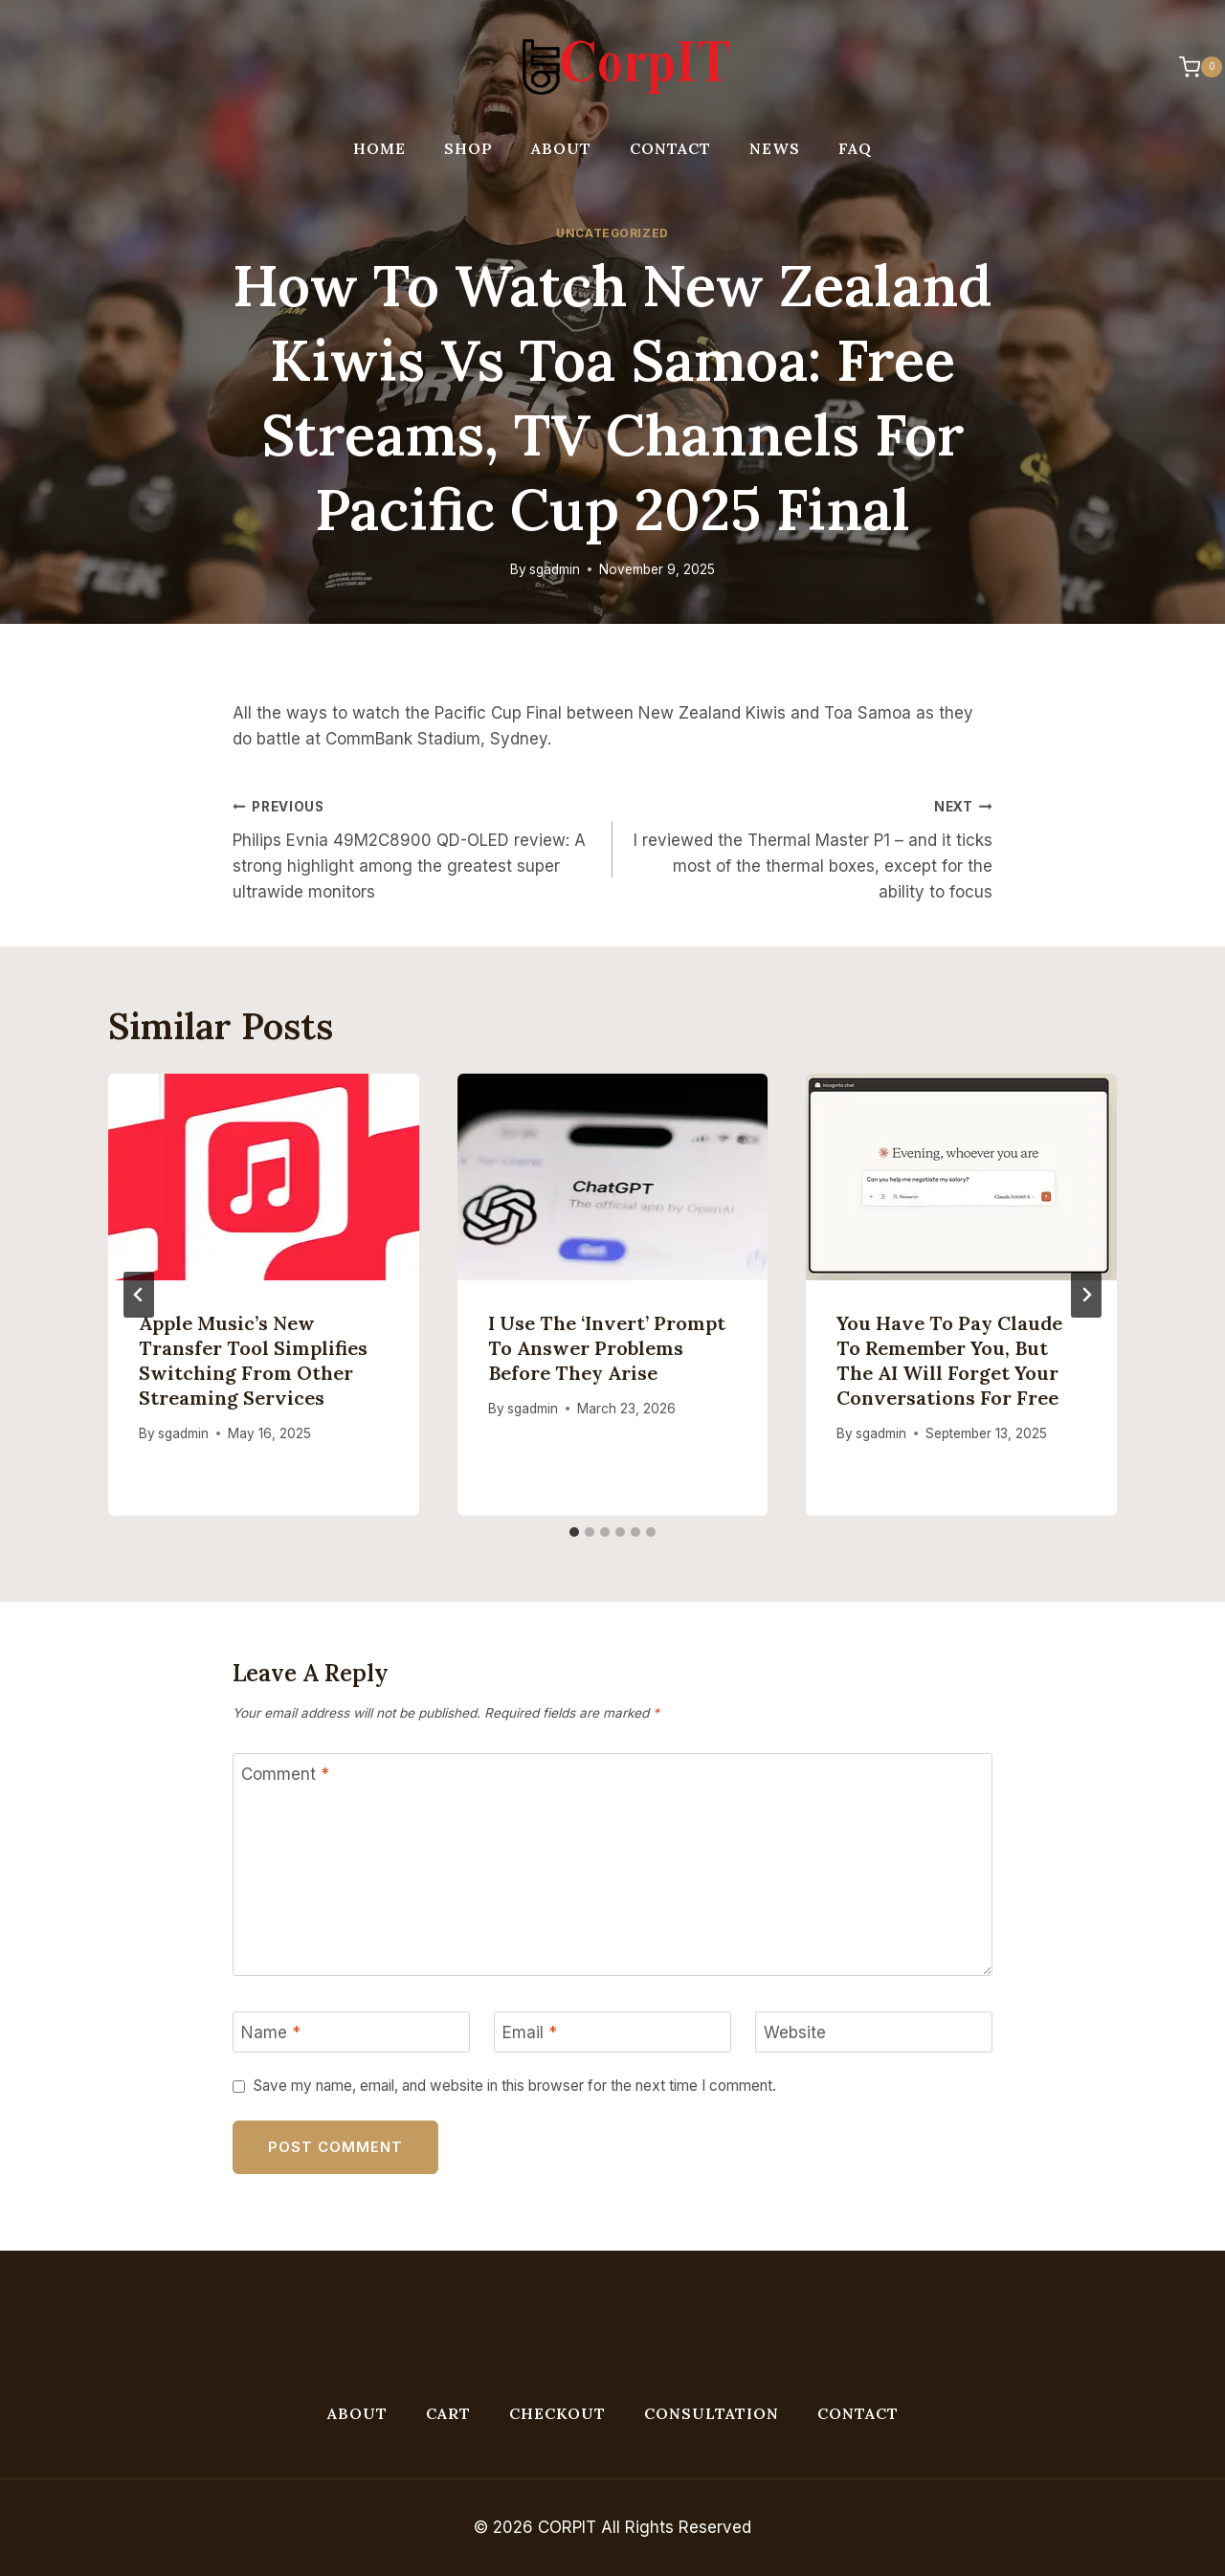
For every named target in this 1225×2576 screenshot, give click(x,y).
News (774, 148)
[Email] (612, 2032)
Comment (285, 1774)
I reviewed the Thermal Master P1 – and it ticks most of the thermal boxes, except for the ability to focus (810, 847)
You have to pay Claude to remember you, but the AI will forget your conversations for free (949, 1360)
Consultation (711, 2413)
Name (271, 2032)
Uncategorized (612, 233)
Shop (468, 148)
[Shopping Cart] (1191, 67)
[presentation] (263, 1177)
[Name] (351, 2032)
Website (795, 2032)
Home (379, 148)
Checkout (557, 2413)
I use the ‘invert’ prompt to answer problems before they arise (606, 1348)
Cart (448, 2413)
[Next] (1086, 1295)
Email (529, 2032)
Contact (670, 148)
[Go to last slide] (138, 1295)
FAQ (855, 148)
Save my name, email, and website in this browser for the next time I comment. (515, 2085)
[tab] (574, 1532)
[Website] (873, 2032)
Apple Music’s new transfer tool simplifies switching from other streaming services (253, 1360)
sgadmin (554, 569)
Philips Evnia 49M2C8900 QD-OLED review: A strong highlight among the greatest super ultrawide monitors (414, 847)
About (561, 148)
